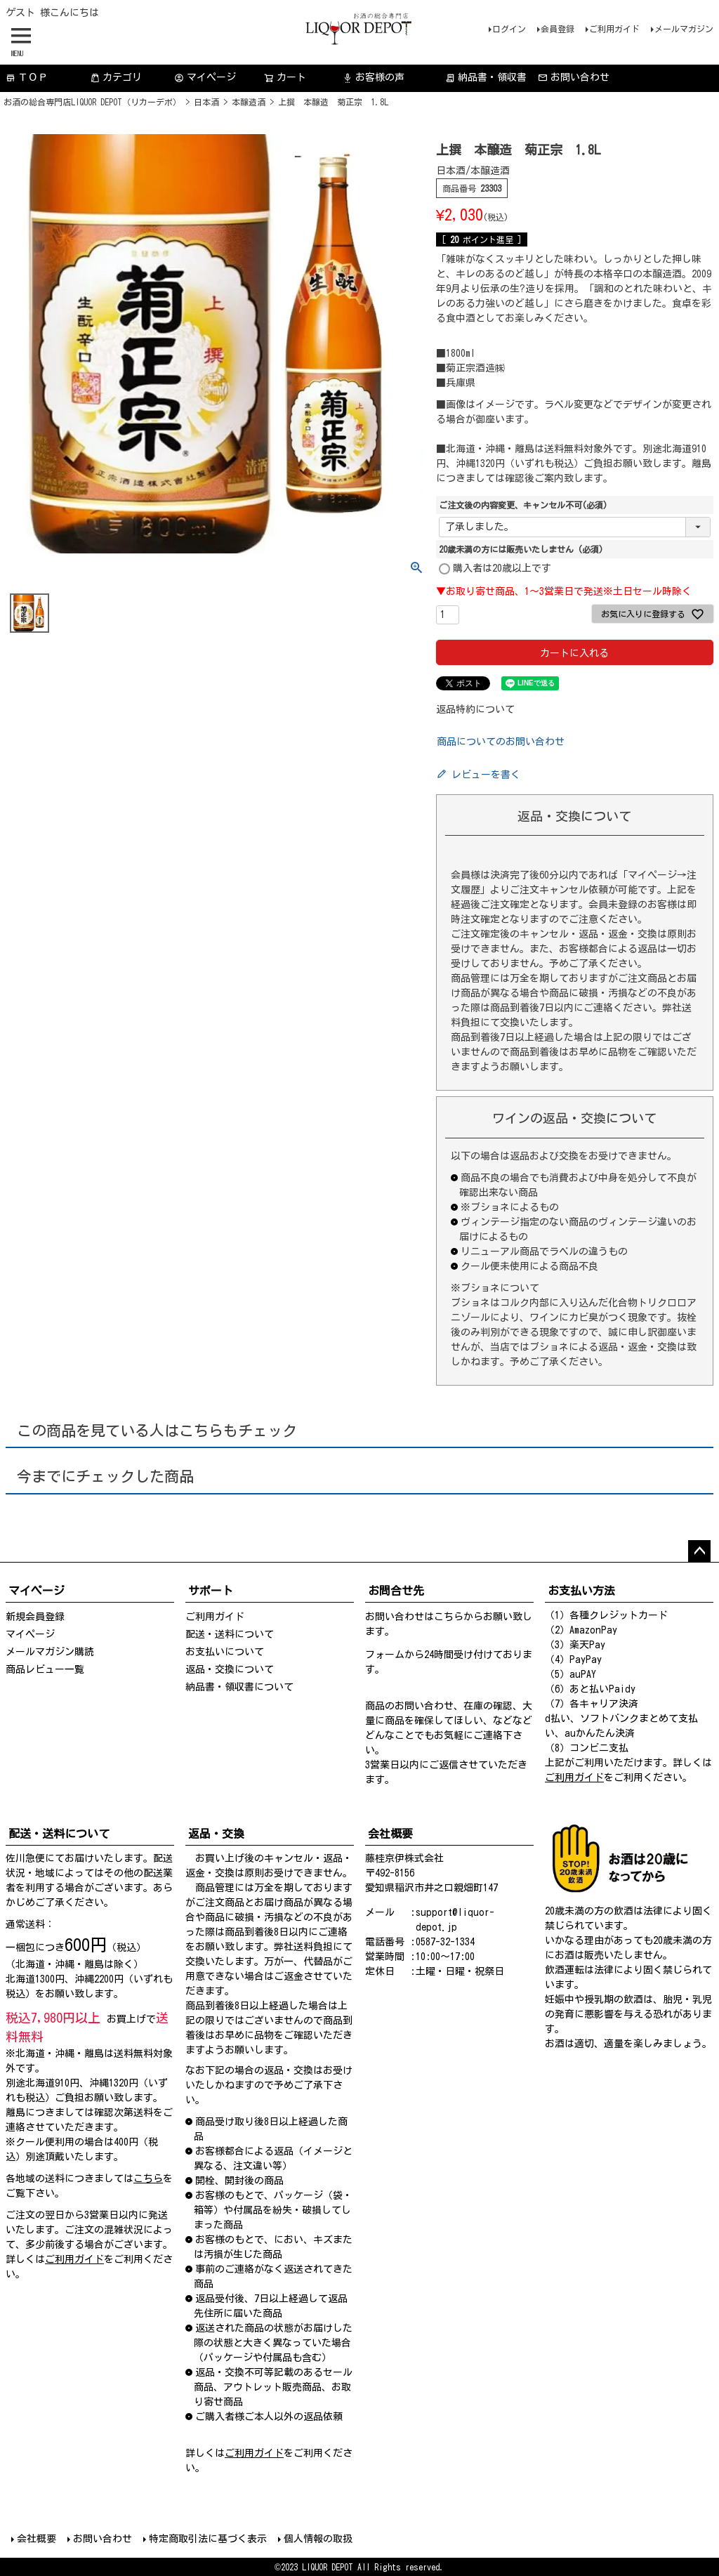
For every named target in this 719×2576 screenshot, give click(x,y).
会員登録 (557, 29)
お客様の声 (373, 77)
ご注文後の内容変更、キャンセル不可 (523, 505)
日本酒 (206, 102)
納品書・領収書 (486, 77)
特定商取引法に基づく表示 (208, 2539)
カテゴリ (116, 77)
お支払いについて (224, 1652)
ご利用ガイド (614, 29)
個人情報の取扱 (318, 2539)
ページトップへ (699, 1551)
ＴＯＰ (27, 77)
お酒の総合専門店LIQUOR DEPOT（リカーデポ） (92, 102)
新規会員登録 (35, 1617)
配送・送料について (229, 1634)
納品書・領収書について (239, 1687)
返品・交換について (229, 1669)
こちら (448, 1617)
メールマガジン (683, 29)
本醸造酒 (248, 102)
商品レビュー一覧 (45, 1669)
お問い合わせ (573, 77)
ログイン (509, 29)
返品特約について (475, 709)
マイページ (205, 77)
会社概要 (36, 2539)
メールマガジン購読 (50, 1652)
